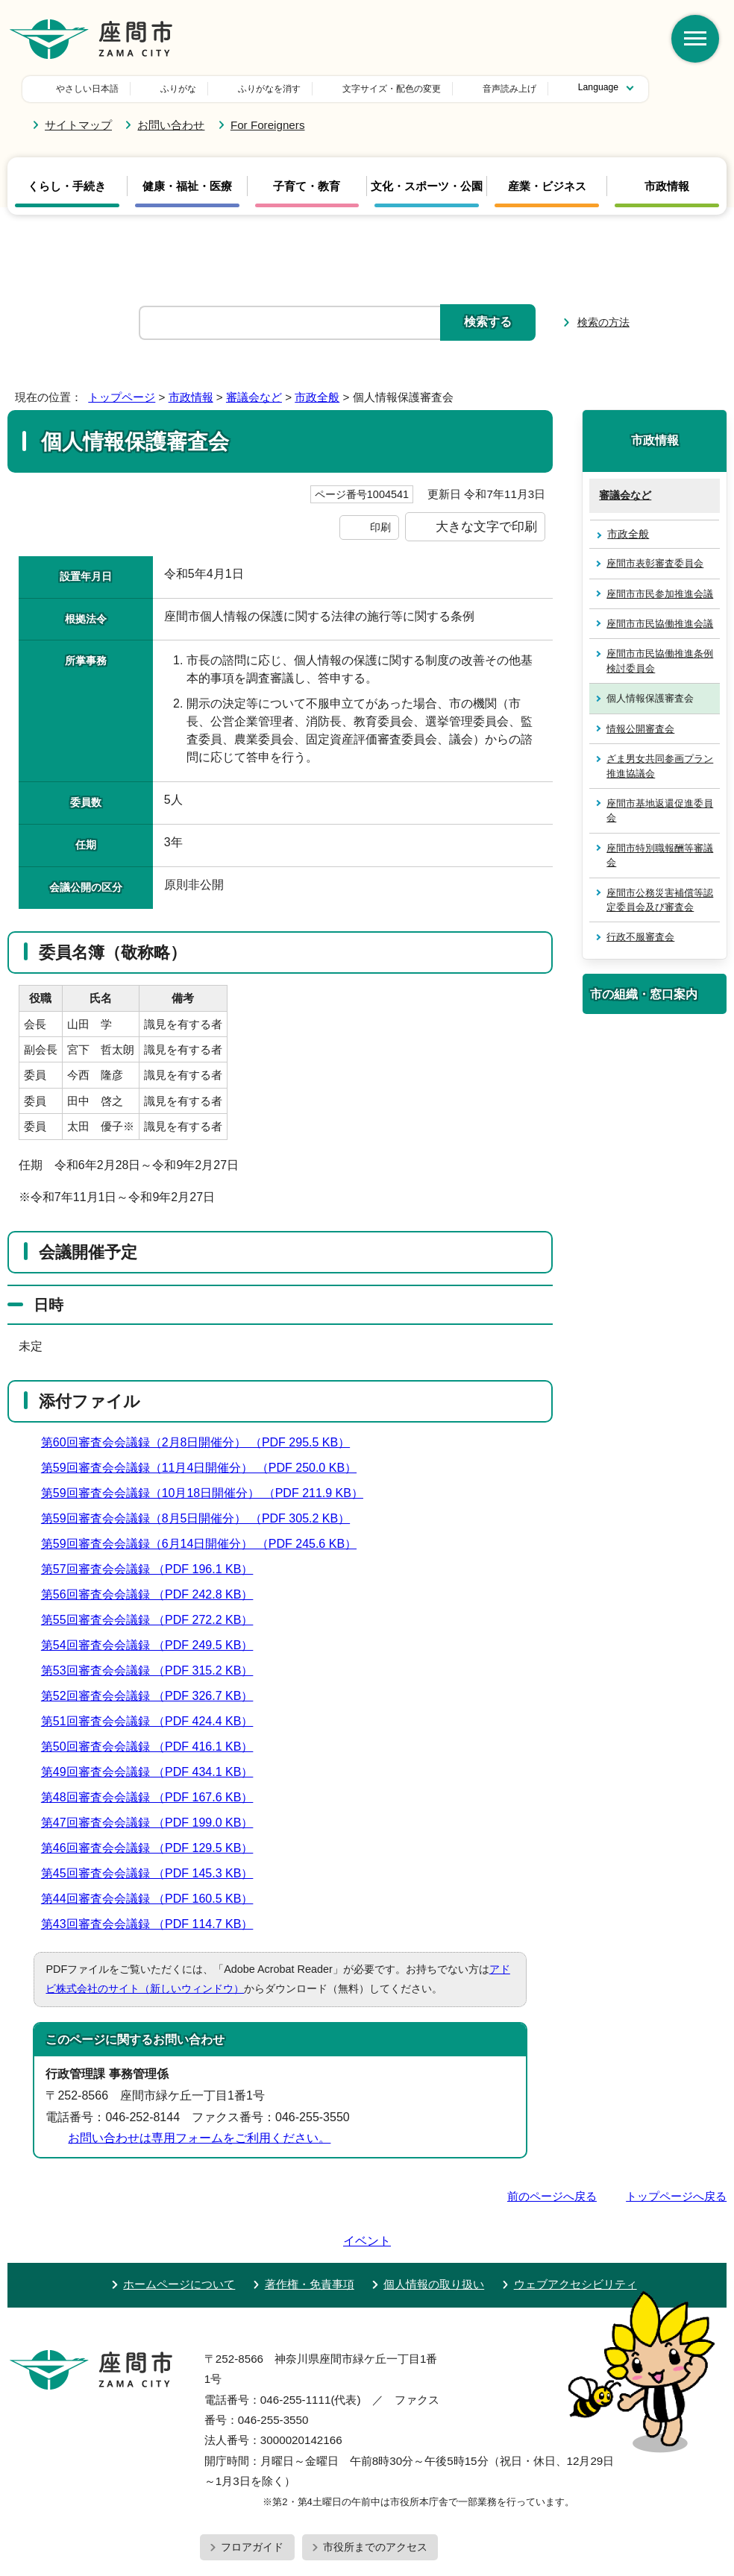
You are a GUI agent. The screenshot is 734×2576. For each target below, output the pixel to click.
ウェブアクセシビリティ (575, 2241)
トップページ (121, 397)
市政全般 (317, 397)
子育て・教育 (306, 186)
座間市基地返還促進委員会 (659, 810)
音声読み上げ (405, 89)
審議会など (254, 397)
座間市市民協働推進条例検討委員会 (659, 660)
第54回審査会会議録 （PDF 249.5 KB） (153, 1645)
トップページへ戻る (676, 2196)
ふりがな (178, 89)
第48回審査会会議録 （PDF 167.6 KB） (153, 1797)
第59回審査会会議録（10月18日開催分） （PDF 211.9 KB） (208, 1493)
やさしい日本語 (87, 89)
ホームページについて (179, 2241)
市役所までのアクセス (375, 2504)
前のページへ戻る (552, 2196)
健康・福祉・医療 (187, 186)
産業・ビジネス (547, 186)
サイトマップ (78, 125)
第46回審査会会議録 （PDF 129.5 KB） (153, 1848)
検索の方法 (603, 322)
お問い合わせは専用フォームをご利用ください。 (199, 2138)
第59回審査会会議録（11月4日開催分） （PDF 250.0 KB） (205, 1467)
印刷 (380, 527)
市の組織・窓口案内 (643, 994)
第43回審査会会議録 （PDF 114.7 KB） (153, 1924)
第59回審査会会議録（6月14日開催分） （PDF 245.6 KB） (205, 1543)
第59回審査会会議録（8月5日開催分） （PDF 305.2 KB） (202, 1518)
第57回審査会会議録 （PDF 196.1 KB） (153, 1569)
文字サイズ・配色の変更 (287, 89)
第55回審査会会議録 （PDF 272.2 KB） (153, 1619)
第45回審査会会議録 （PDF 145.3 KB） (153, 1873)
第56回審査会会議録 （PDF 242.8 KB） (153, 1594)
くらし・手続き (67, 186)
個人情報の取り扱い (433, 2241)
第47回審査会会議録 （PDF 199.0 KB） (153, 1822)
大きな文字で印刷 (486, 526)
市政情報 (666, 186)
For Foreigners (267, 125)
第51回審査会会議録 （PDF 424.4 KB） (153, 1721)
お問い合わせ (170, 125)
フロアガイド (252, 2504)
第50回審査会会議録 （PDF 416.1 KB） (153, 1746)
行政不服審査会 (640, 936)
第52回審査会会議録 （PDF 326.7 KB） (153, 1695)
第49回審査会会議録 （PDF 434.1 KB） (153, 1772)
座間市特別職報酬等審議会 (659, 855)
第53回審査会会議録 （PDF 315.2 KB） (153, 1670)
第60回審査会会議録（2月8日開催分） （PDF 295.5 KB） (202, 1442)
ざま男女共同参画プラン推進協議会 (659, 765)
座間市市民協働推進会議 (659, 623)
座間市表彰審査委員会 (654, 563)
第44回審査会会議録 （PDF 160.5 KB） (153, 1898)
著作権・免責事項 (309, 2241)
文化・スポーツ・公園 (427, 186)
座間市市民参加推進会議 (659, 593)
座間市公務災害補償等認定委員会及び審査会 (659, 900)
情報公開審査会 (640, 728)
